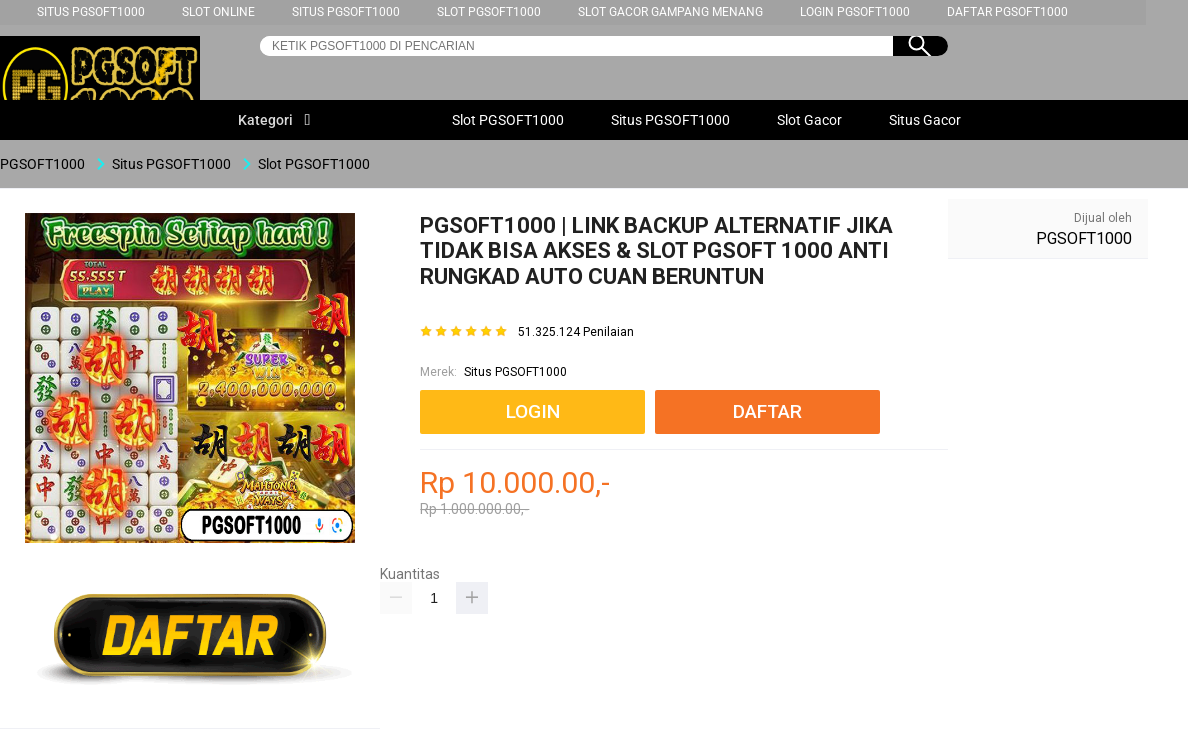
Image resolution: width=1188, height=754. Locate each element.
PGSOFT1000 (1084, 238)
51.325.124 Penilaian (576, 332)
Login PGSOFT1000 (855, 12)
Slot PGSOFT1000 (489, 12)
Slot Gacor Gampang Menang (670, 12)
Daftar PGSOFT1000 (1007, 12)
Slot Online (218, 12)
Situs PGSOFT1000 (91, 12)
